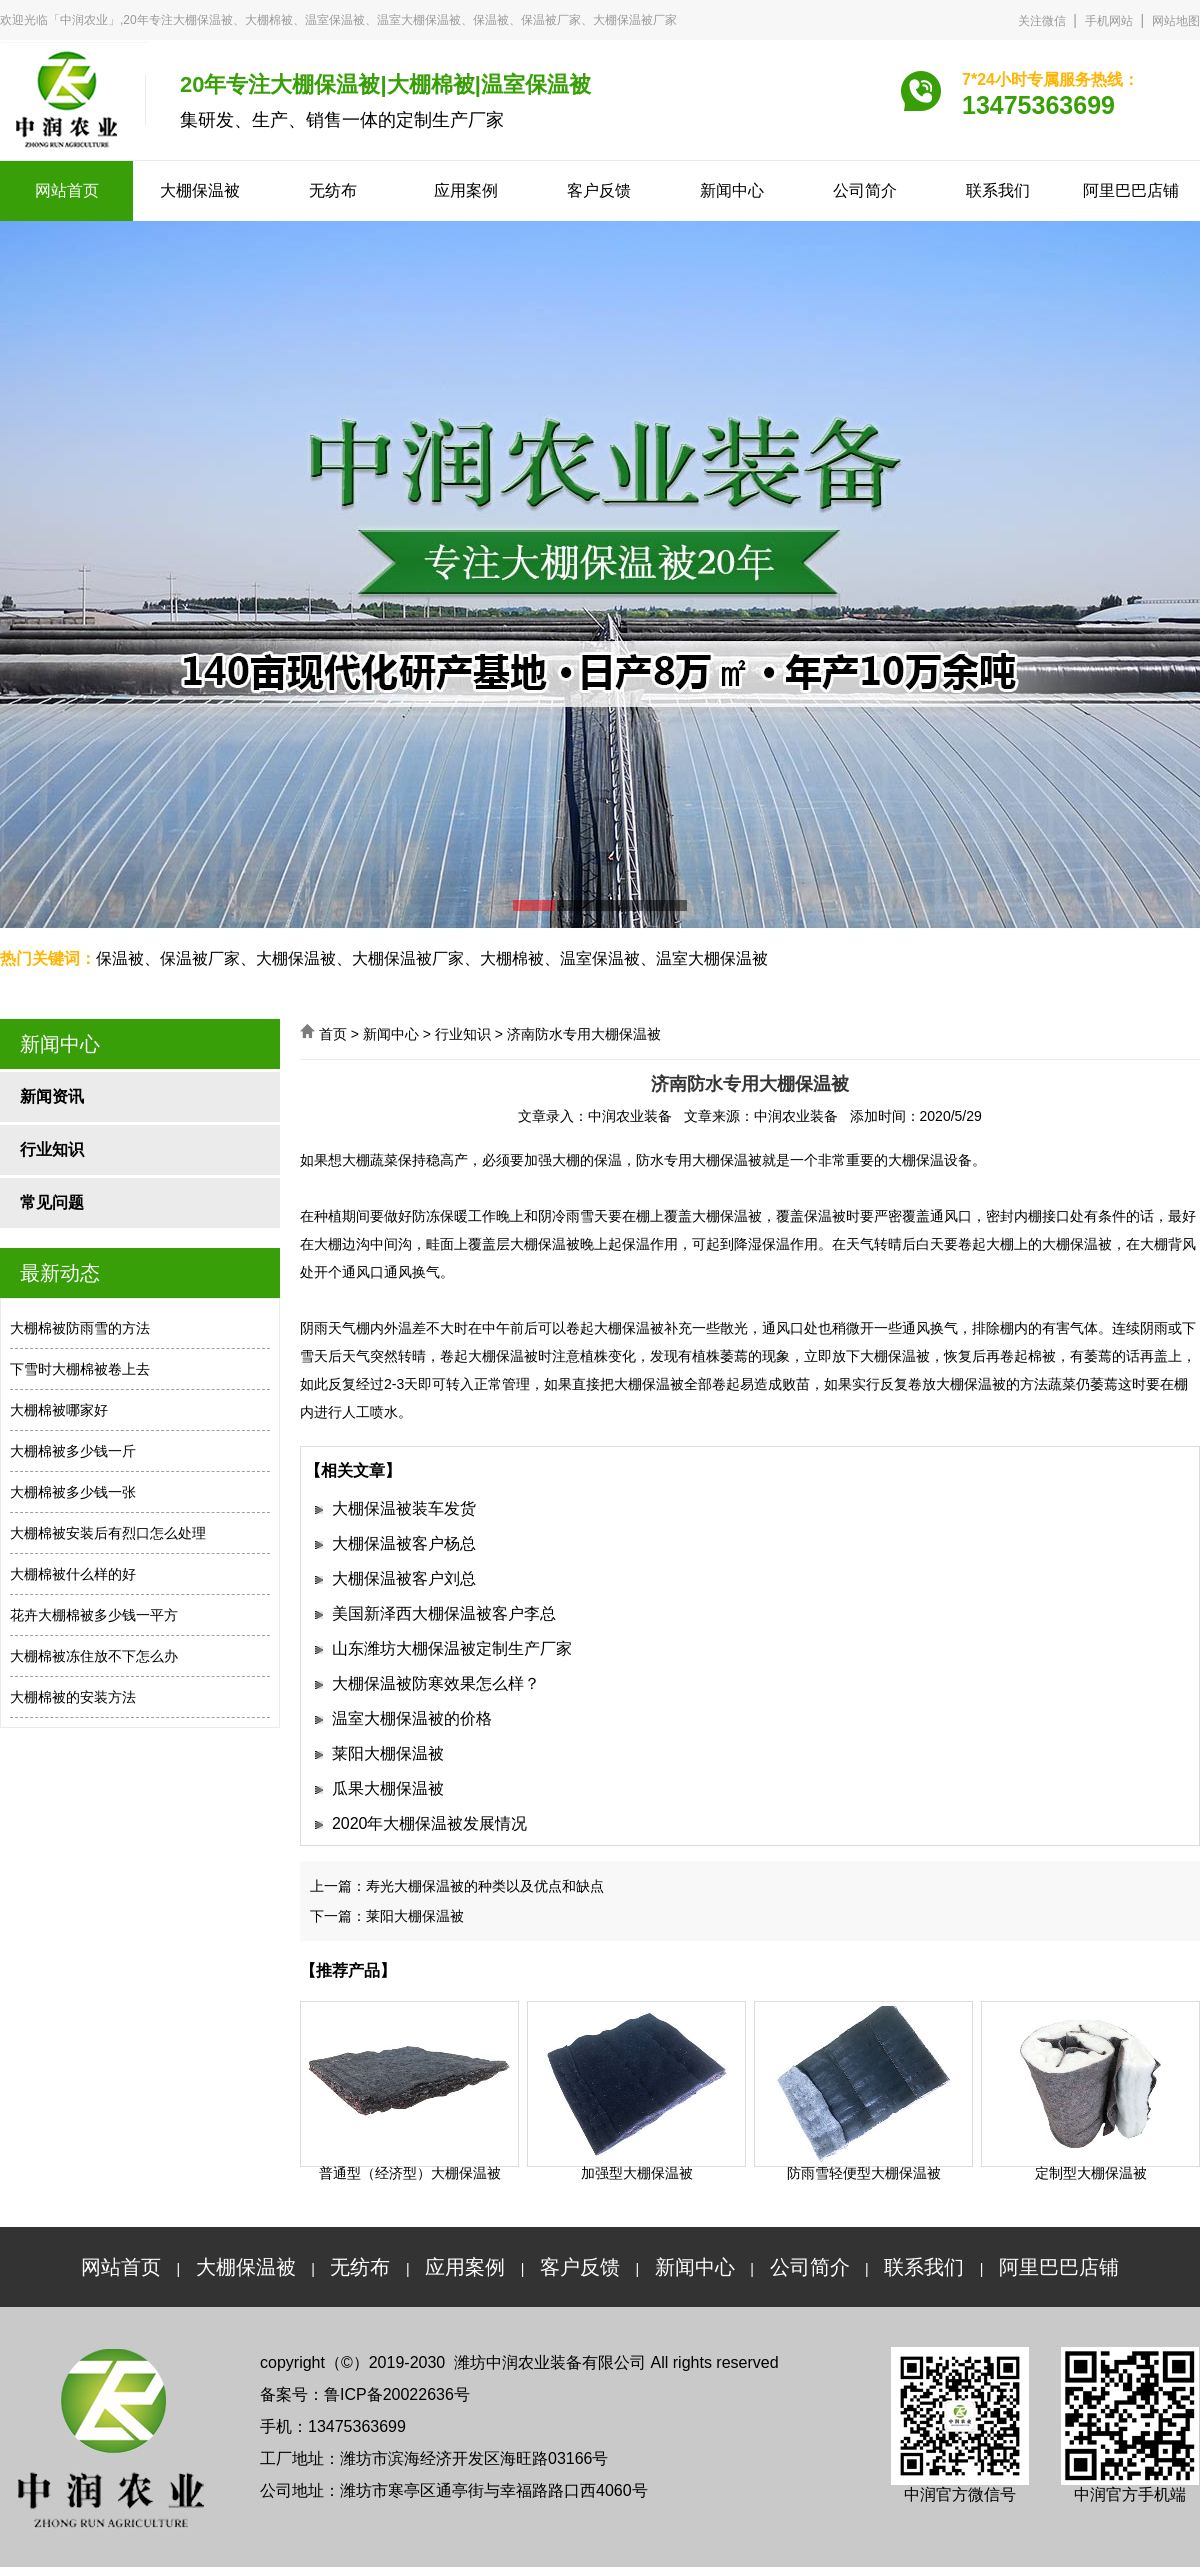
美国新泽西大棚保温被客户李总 (444, 1613)
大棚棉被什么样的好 (73, 1574)
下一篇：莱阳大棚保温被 (387, 1916)
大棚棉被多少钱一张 (73, 1492)
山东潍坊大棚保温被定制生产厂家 (452, 1648)
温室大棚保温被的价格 (412, 1718)
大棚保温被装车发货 (404, 1508)
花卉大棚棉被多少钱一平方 (94, 1615)
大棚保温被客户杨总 (404, 1543)
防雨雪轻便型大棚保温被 (864, 2173)
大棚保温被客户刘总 (404, 1578)
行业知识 (52, 1149)
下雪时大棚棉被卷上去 (80, 1369)
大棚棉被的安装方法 (73, 1697)
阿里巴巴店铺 (1131, 190)
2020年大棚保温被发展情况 (430, 1823)
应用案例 (466, 190)
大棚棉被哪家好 (59, 1410)
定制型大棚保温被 (1091, 2173)
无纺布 (333, 190)
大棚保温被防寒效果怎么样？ (436, 1683)
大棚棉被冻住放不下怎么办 (94, 1656)
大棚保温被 (200, 190)
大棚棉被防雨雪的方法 (80, 1328)
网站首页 (67, 190)
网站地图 (1176, 21)
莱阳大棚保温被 (388, 1753)
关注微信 (1042, 21)
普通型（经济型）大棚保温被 (410, 2173)
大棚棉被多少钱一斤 (73, 1451)
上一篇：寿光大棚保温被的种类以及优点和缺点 (457, 1886)
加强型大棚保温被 (637, 2173)
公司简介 (865, 190)
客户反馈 (599, 190)
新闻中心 (732, 190)
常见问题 (52, 1202)
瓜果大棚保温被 (388, 1788)
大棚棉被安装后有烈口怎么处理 (108, 1533)
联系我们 (998, 190)
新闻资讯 (52, 1096)
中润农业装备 (630, 1116)
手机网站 (1109, 21)
